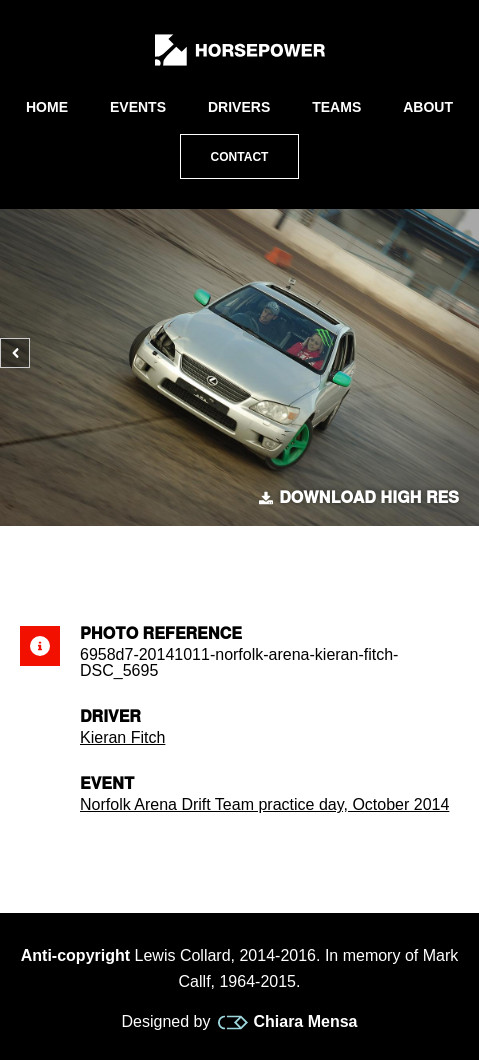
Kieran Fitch (122, 737)
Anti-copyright (75, 955)
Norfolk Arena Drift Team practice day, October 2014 (264, 804)
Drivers (239, 107)
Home (47, 107)
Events (138, 107)
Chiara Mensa (287, 1022)
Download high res (359, 498)
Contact (240, 157)
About (428, 107)
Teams (336, 107)
